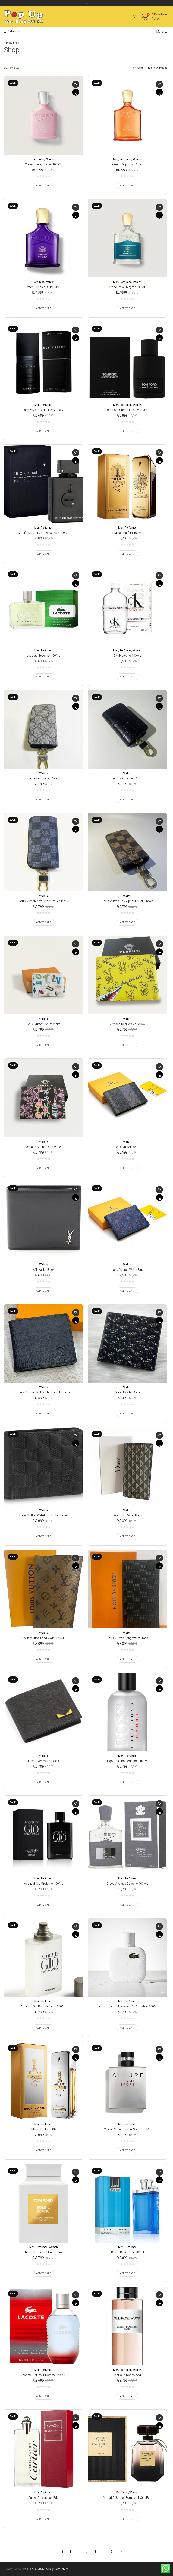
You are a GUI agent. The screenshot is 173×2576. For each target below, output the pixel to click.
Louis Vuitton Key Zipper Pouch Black (43, 901)
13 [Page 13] (94, 2552)
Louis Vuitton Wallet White (43, 1024)
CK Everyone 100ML (127, 655)
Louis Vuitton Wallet (127, 1147)
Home (7, 43)
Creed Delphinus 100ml (127, 164)
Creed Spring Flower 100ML (43, 164)
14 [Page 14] (102, 2552)
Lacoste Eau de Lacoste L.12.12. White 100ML (127, 2006)
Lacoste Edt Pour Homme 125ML (43, 2375)
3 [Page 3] (70, 2552)
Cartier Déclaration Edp (43, 2498)
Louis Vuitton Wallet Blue (127, 1270)
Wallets (43, 773)
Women (50, 159)
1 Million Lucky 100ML (43, 2129)
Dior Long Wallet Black (127, 1515)
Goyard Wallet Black (127, 1392)
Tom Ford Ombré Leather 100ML (127, 410)
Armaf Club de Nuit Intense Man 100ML (43, 533)
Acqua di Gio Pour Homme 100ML (43, 2006)
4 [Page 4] (78, 2552)
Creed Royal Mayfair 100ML (127, 287)
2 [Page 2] (62, 2552)
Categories (13, 32)
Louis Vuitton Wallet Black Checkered (43, 1515)
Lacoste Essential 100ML (43, 655)
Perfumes (38, 159)
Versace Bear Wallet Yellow (127, 1024)
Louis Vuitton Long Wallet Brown (43, 1638)
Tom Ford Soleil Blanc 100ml (43, 2252)
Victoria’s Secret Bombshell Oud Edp (127, 2498)
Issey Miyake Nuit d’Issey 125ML (43, 410)
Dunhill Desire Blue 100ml (127, 2252)
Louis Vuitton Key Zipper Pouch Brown (127, 901)
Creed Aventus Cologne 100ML (127, 1883)
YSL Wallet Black (43, 1270)
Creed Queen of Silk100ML (43, 287)
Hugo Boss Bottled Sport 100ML (127, 1761)
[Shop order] (23, 68)
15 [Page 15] (110, 2552)
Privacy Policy (12, 2569)
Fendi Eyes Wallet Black (43, 1761)
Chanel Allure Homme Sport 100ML (127, 2129)
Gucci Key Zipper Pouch (43, 778)
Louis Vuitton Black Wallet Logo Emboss (43, 1392)
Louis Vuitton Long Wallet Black (127, 1638)
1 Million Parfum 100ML (127, 533)
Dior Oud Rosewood (127, 2375)
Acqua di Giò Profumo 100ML (43, 1883)
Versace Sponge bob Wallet (43, 1147)
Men (115, 159)
